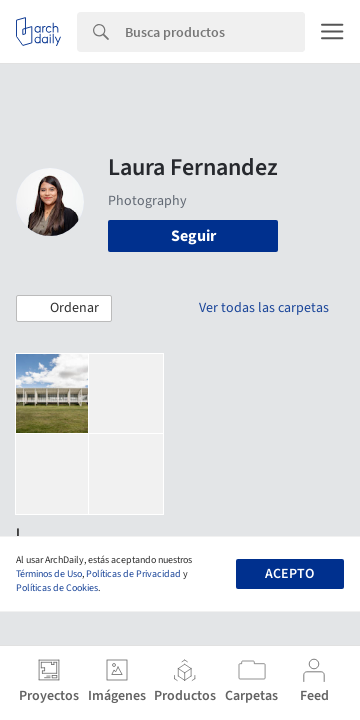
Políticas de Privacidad (133, 574)
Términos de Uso (49, 574)
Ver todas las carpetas (264, 308)
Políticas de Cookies (57, 588)
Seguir (193, 236)
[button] (64, 309)
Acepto (289, 574)
